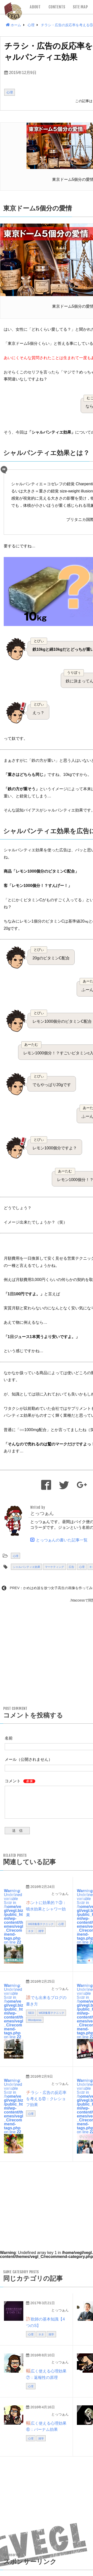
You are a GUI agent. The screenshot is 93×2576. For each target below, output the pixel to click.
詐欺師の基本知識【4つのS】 (45, 2322)
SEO (31, 2012)
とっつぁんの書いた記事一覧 (62, 1540)
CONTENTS (57, 6)
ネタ (30, 1930)
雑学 (41, 1930)
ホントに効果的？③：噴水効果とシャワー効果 (46, 1908)
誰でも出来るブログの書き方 (46, 2000)
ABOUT (35, 6)
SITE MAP (80, 6)
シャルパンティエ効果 (26, 1566)
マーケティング (54, 1566)
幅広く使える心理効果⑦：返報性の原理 (46, 2374)
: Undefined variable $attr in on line (13, 1926)
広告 (71, 1566)
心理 (9, 92)
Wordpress (34, 2020)
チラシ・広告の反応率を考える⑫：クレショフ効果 (46, 2098)
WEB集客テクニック (40, 1924)
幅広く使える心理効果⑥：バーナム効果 (46, 2426)
